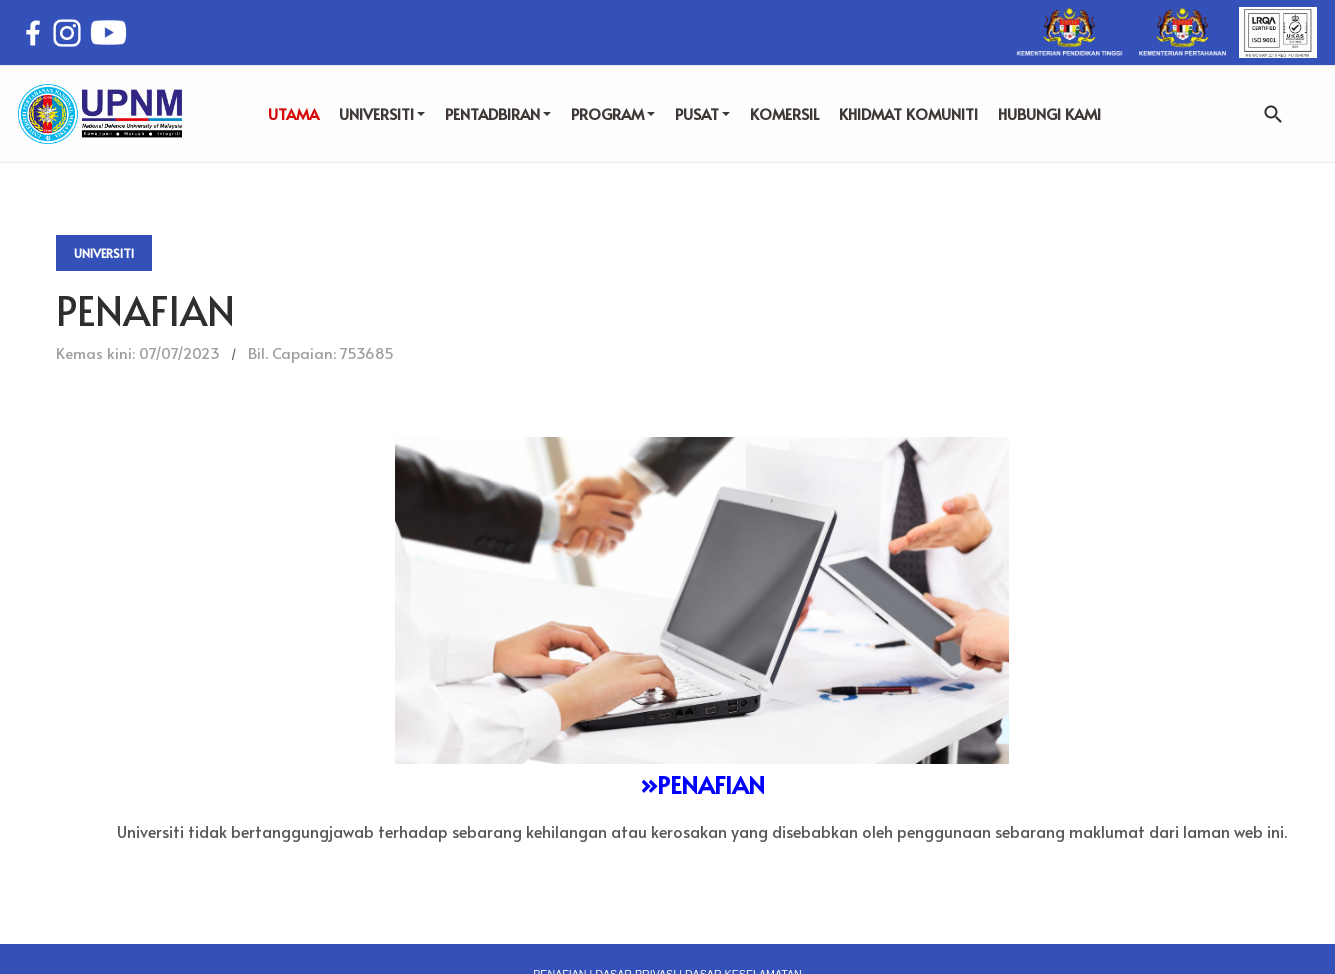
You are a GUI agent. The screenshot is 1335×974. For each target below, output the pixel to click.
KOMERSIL (784, 113)
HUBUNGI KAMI (1049, 113)
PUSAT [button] (702, 113)
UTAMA (293, 113)
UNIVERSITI (382, 113)
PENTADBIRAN (498, 113)
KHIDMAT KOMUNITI (908, 113)
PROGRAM (613, 113)
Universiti (104, 253)
